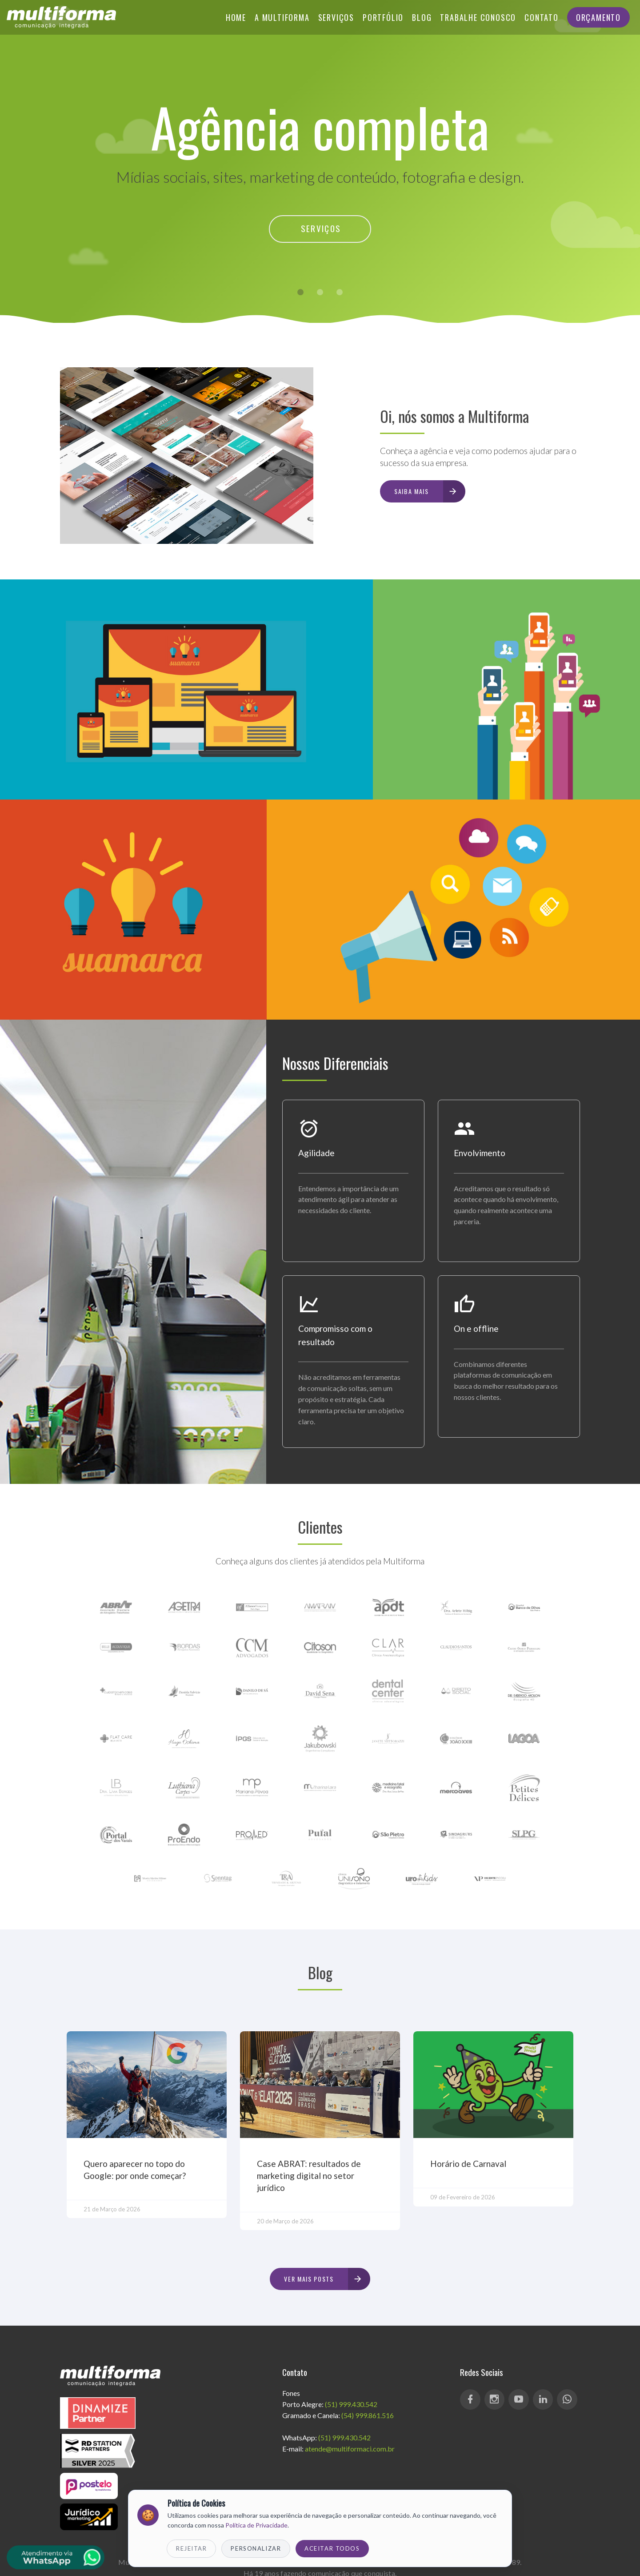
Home (236, 17)
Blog (422, 17)
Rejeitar (191, 2548)
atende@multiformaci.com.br (350, 2448)
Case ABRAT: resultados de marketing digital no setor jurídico (309, 2175)
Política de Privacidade (256, 2525)
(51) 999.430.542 (351, 2404)
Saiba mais (429, 491)
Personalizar (256, 2548)
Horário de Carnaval (468, 2163)
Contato (541, 17)
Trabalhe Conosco (478, 17)
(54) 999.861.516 (367, 2415)
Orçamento (598, 17)
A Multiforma (282, 17)
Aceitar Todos (332, 2548)
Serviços (336, 17)
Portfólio (383, 17)
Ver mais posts (326, 2279)
